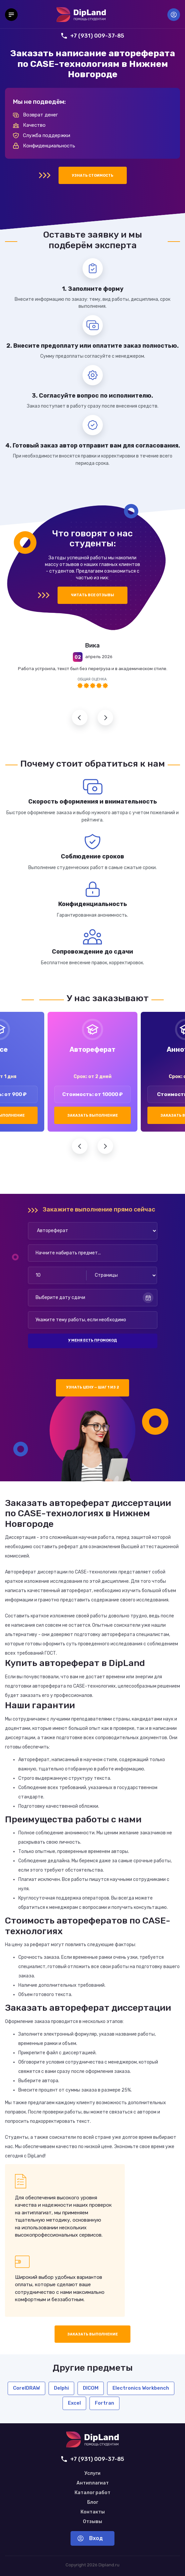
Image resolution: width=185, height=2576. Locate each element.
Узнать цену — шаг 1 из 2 (92, 1387)
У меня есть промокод (92, 1340)
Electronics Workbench (140, 2388)
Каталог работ (92, 2492)
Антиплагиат (93, 2483)
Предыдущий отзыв (80, 717)
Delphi (61, 2388)
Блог (92, 2502)
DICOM (90, 2388)
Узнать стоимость (92, 175)
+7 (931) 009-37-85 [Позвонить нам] (92, 35)
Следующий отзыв (105, 717)
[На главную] (81, 15)
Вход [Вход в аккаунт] (174, 15)
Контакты (93, 2512)
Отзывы (92, 2521)
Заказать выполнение (92, 1115)
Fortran (104, 2403)
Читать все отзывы (92, 595)
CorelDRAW (26, 2388)
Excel (74, 2403)
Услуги (92, 2473)
